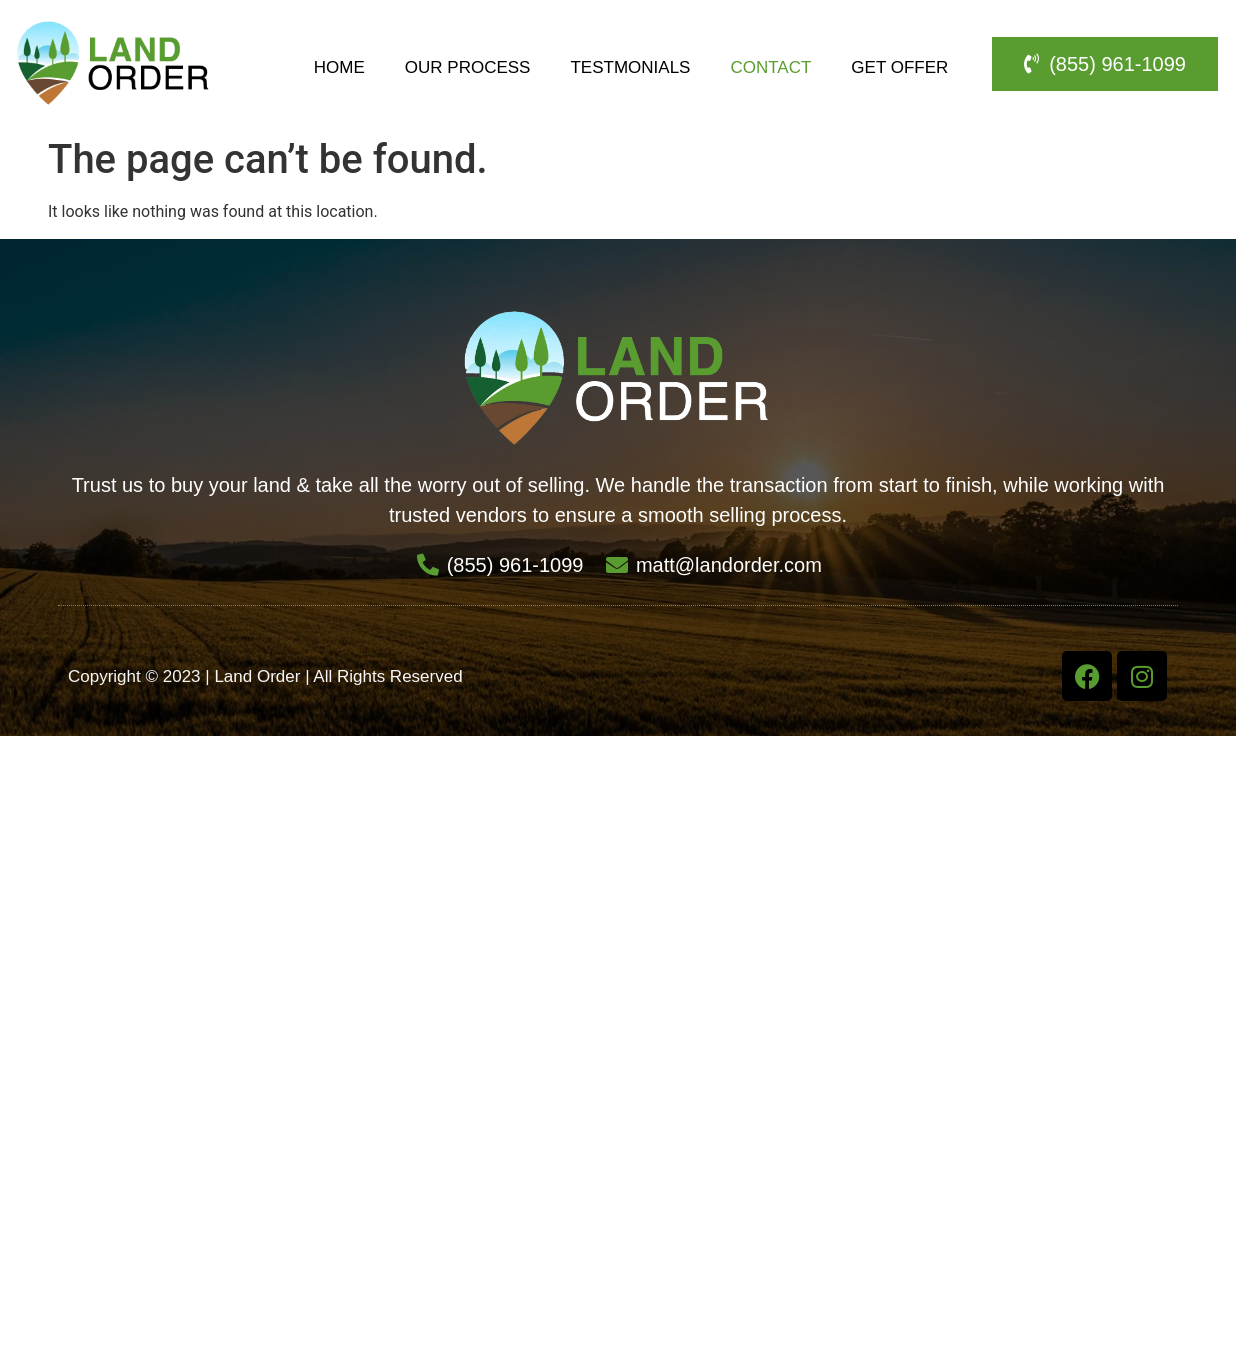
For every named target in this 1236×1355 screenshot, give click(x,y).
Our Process (468, 67)
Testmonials (630, 67)
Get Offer (899, 67)
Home (339, 67)
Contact (770, 67)
